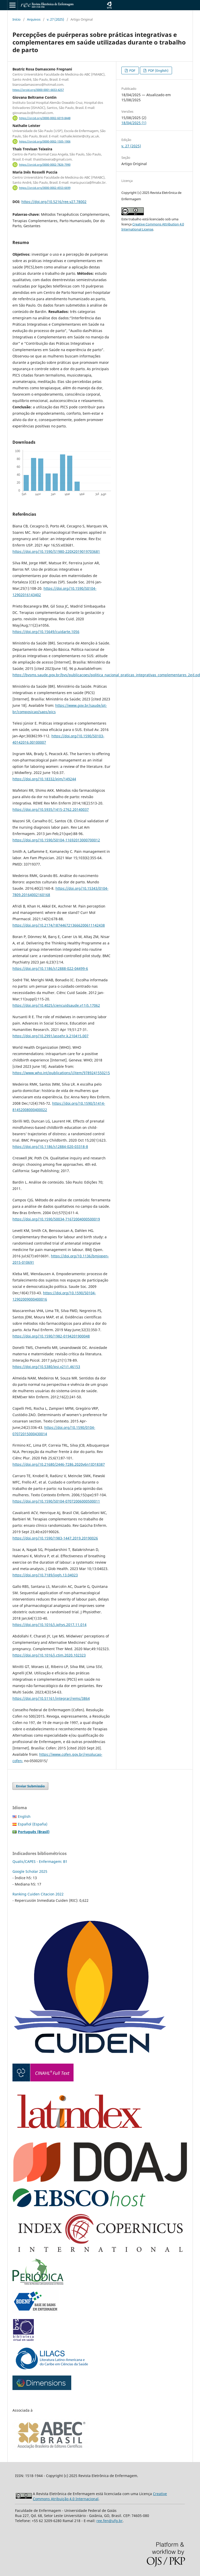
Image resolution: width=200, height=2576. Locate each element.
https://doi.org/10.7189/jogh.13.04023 (45, 1575)
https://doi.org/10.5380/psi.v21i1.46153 (46, 1366)
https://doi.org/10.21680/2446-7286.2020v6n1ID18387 (58, 1464)
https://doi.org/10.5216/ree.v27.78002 (54, 201)
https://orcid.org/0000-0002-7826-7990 (44, 164)
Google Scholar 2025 (29, 1871)
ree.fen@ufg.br (109, 2520)
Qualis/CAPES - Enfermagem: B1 (39, 1861)
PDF (131, 70)
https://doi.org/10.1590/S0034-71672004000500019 (56, 1219)
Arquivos (33, 19)
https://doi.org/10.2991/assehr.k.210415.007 (50, 1035)
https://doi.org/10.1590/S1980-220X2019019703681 (56, 551)
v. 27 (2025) (55, 19)
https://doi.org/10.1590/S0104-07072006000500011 (56, 1501)
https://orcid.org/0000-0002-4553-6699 (44, 188)
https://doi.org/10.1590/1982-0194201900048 (51, 1336)
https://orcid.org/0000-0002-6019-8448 (44, 118)
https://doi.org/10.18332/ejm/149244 (44, 778)
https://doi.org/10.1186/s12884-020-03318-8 (50, 1146)
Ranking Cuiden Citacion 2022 (38, 1894)
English (24, 1816)
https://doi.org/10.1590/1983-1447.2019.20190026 (55, 1538)
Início (16, 19)
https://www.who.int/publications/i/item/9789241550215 (61, 1072)
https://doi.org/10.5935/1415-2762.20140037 (50, 809)
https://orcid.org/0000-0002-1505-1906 (44, 141)
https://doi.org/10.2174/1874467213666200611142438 (58, 925)
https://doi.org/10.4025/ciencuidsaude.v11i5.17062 (56, 1005)
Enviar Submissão (30, 1786)
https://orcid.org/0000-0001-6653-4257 (38, 90)
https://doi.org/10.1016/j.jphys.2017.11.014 (49, 1624)
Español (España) (32, 1824)
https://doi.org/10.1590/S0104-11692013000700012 (56, 840)
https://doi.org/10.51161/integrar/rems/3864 (51, 1698)
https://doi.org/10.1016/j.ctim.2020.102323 (49, 1655)
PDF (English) (157, 70)
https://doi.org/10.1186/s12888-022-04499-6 (50, 968)
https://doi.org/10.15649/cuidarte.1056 (45, 631)
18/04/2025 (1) (133, 122)
